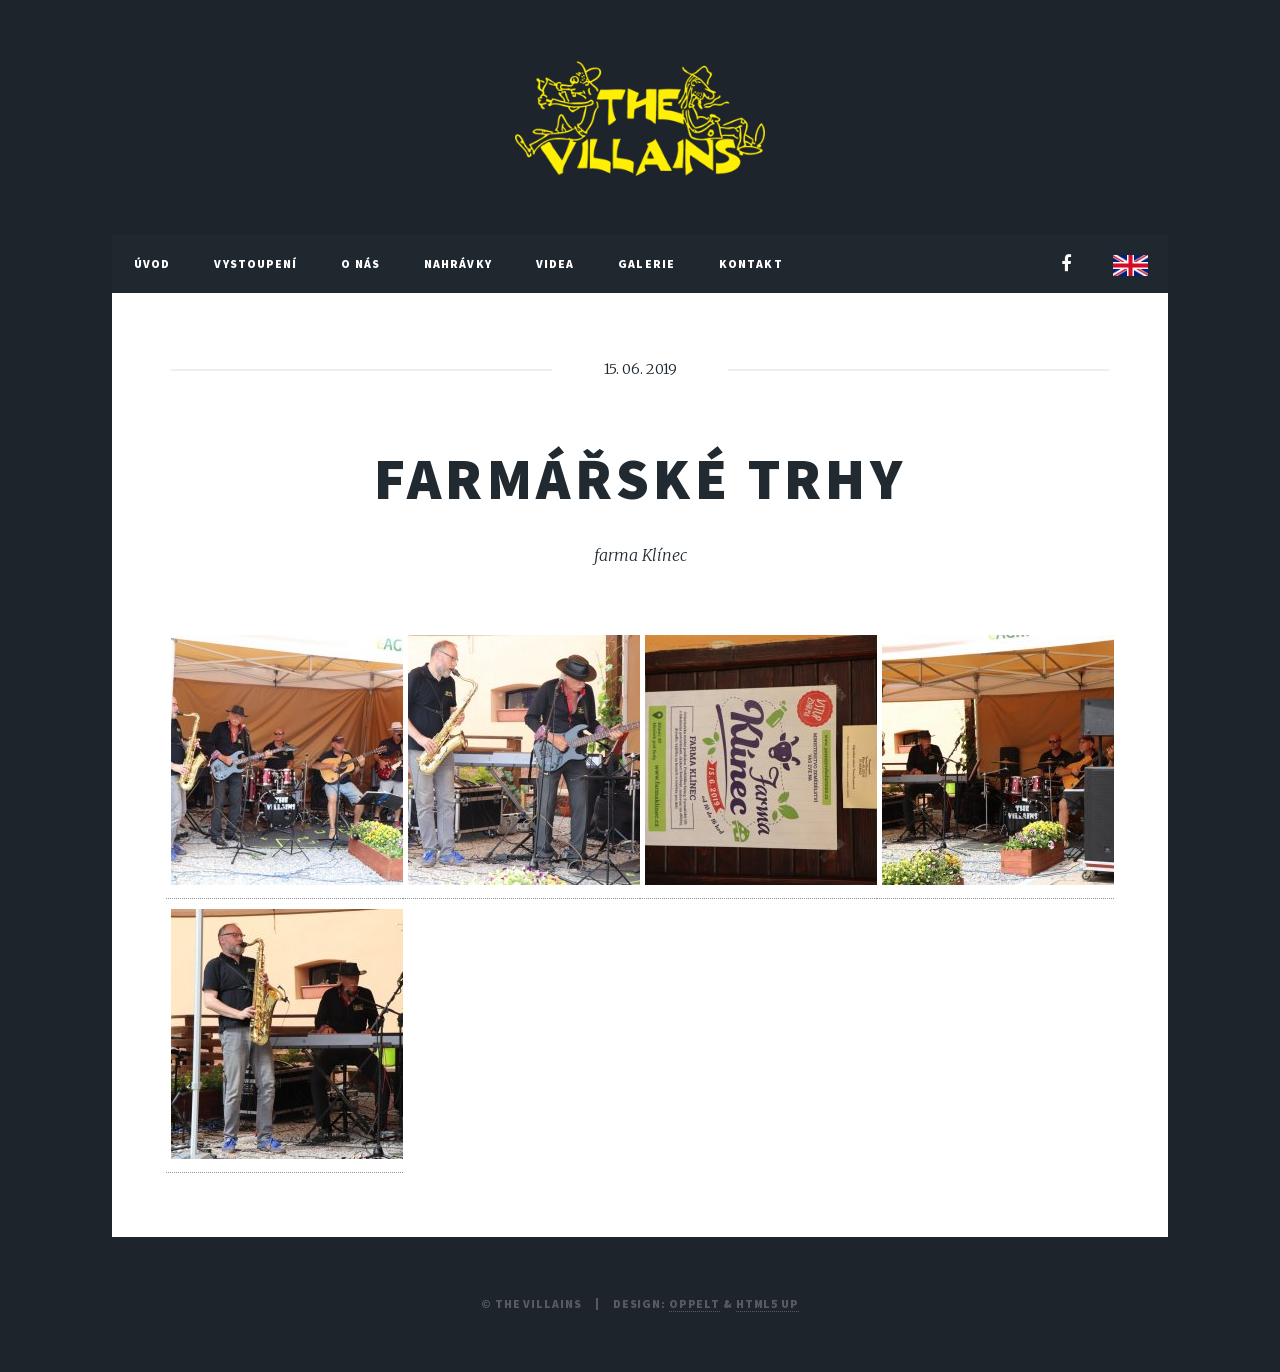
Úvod (152, 263)
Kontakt (751, 263)
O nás (360, 263)
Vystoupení (255, 263)
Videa (555, 263)
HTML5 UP (767, 1303)
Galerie (646, 263)
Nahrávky (458, 263)
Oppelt (694, 1303)
